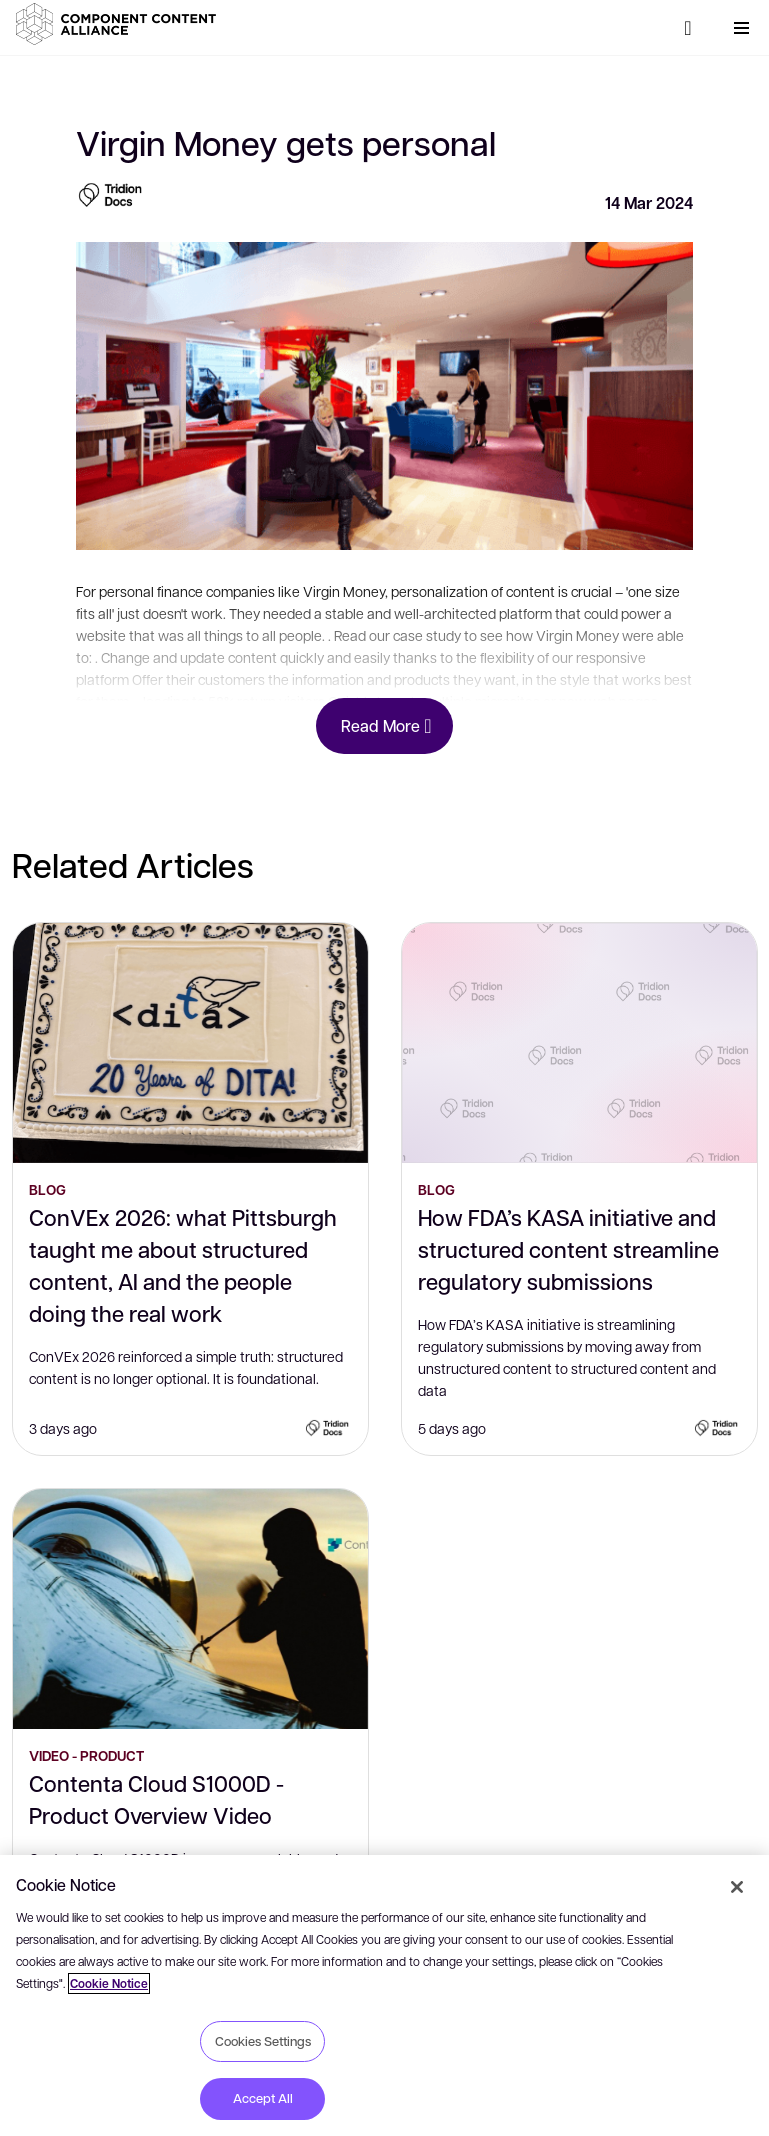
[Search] (688, 28)
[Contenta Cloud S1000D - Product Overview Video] (190, 1609)
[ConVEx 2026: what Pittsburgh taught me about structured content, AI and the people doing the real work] (190, 1043)
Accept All (263, 2098)
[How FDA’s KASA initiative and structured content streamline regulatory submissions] (579, 1043)
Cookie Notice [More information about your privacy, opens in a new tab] (109, 1983)
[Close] (737, 1887)
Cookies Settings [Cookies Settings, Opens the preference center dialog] (263, 2041)
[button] (120, 24)
